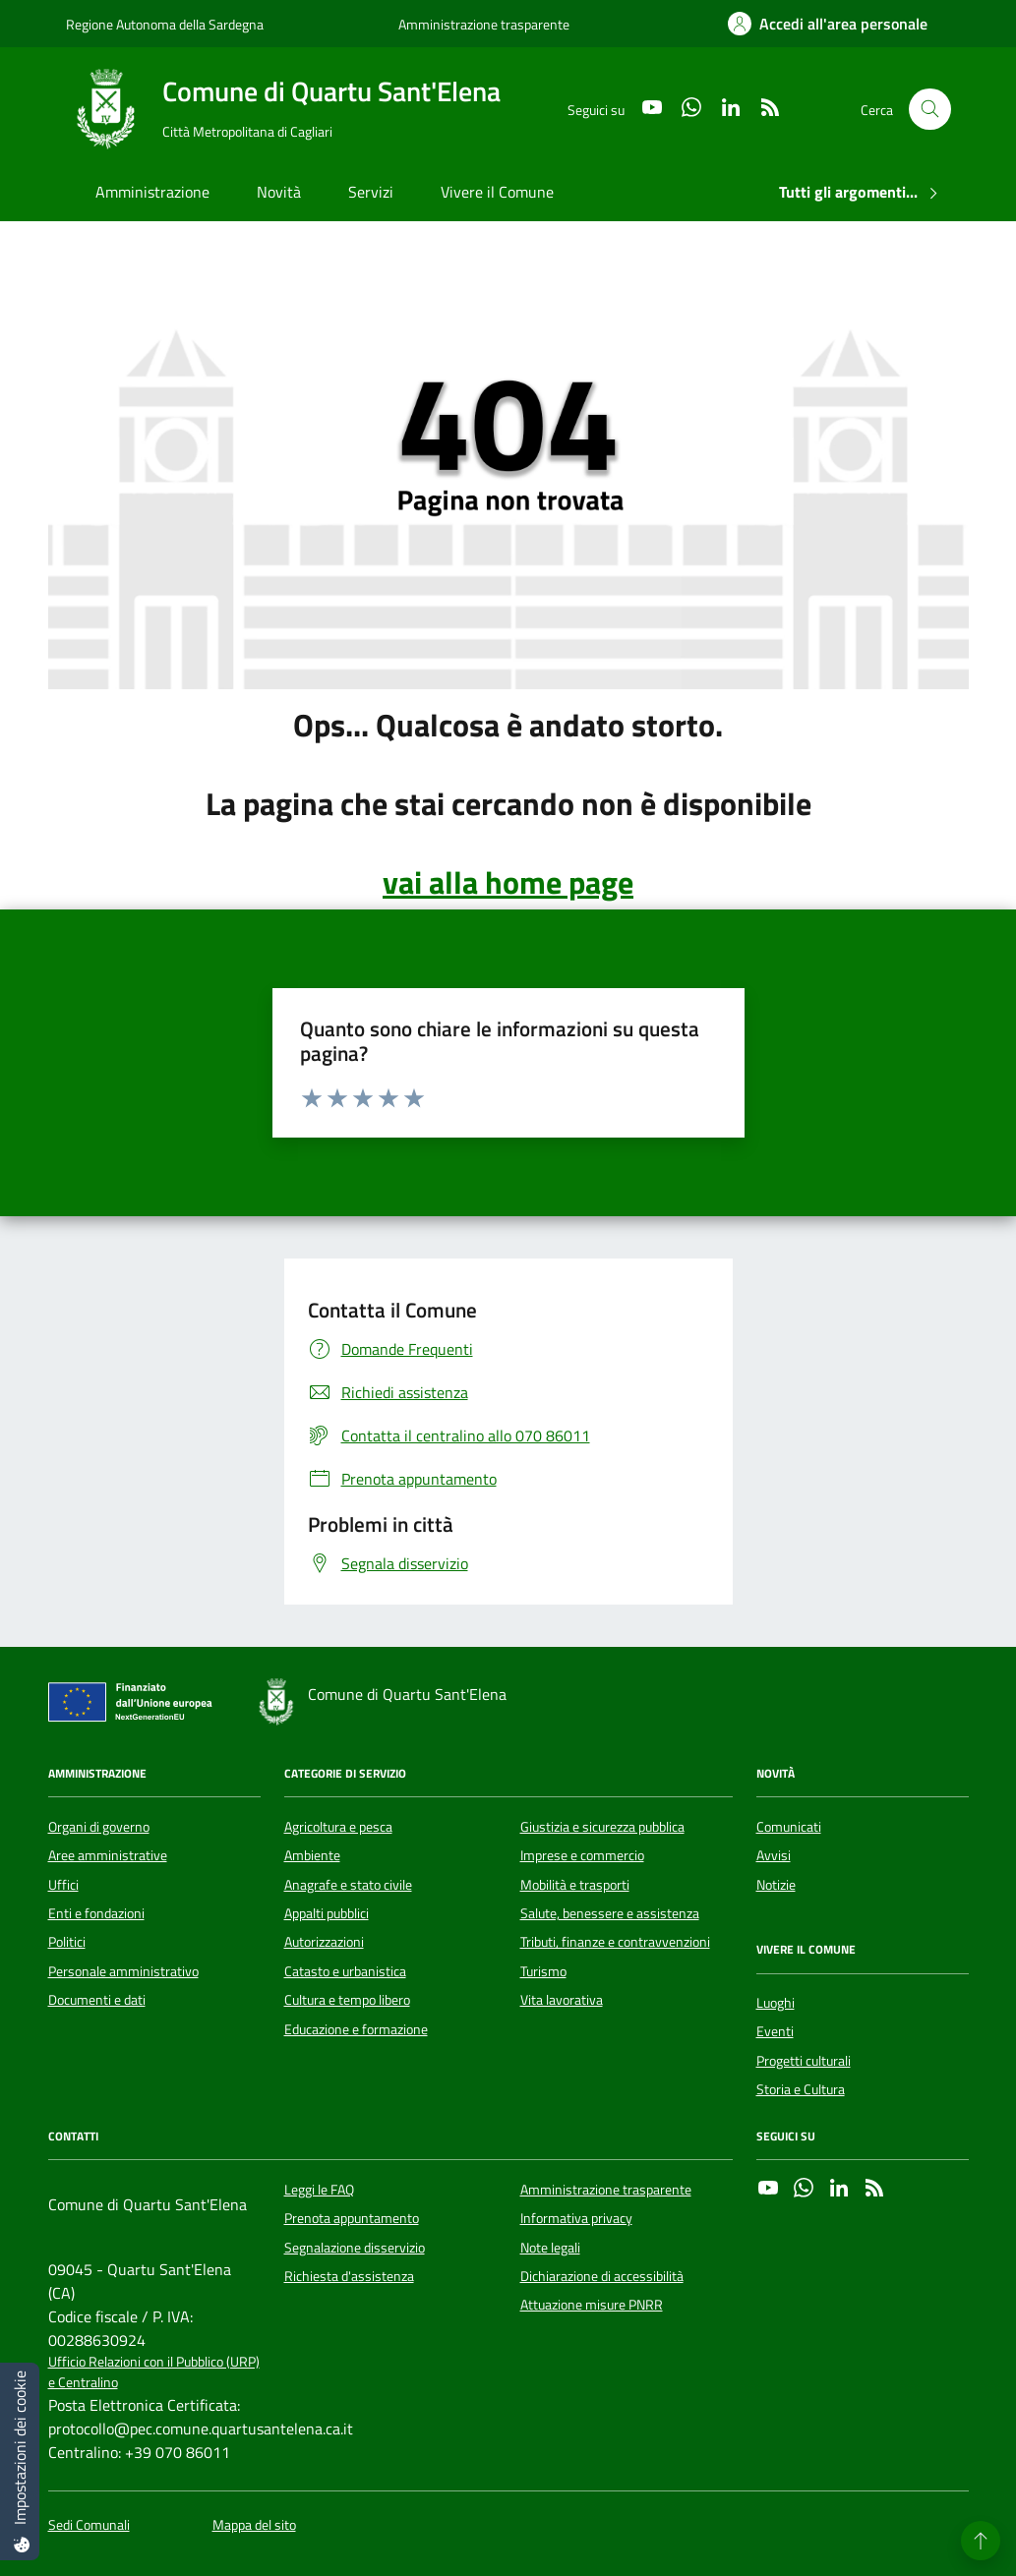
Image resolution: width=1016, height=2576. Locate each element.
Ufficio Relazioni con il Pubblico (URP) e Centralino (154, 2372)
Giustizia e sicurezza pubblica (602, 1827)
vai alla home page (508, 882)
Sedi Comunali (89, 2525)
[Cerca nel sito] (930, 109)
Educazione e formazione (356, 2029)
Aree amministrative (107, 1855)
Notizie (776, 1885)
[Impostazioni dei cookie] (19, 2461)
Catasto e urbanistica (345, 1971)
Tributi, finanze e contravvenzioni (615, 1942)
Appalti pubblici (326, 1913)
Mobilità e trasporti (574, 1885)
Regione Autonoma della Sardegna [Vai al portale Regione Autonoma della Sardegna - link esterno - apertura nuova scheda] (165, 24)
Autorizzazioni (324, 1942)
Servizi (370, 192)
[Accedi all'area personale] (827, 23)
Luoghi (775, 2003)
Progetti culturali (803, 2061)
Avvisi (773, 1855)
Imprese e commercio (582, 1855)
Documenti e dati (97, 2000)
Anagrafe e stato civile (348, 1885)
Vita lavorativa (561, 2000)
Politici (67, 1942)
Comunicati (788, 1827)
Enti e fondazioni (96, 1913)
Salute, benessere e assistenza (609, 1913)
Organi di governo (98, 1827)
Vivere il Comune (497, 192)
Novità (279, 192)
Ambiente (312, 1855)
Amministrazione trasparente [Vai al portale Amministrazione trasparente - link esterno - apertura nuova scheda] (483, 24)
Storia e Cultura (800, 2089)
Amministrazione (152, 192)
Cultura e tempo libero (347, 2000)
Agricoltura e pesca (338, 1827)
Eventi (775, 2031)
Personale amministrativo (123, 1971)
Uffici (63, 1885)
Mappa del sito (254, 2525)
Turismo (543, 1971)
